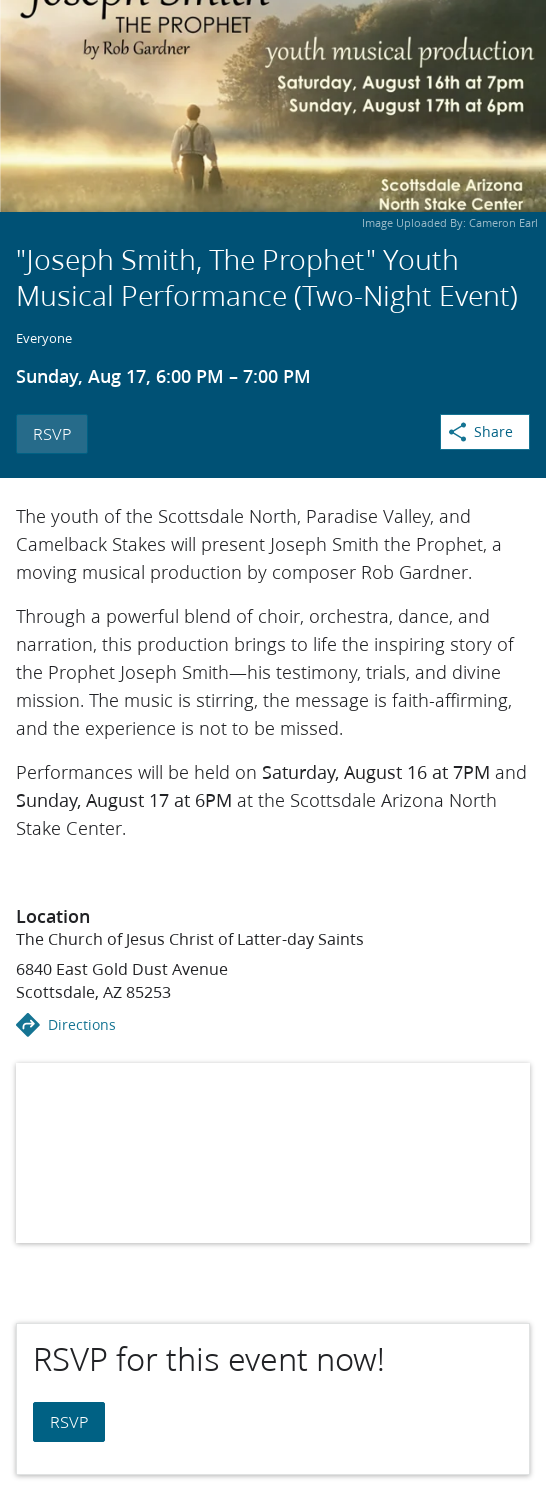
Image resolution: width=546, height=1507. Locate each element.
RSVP (52, 433)
